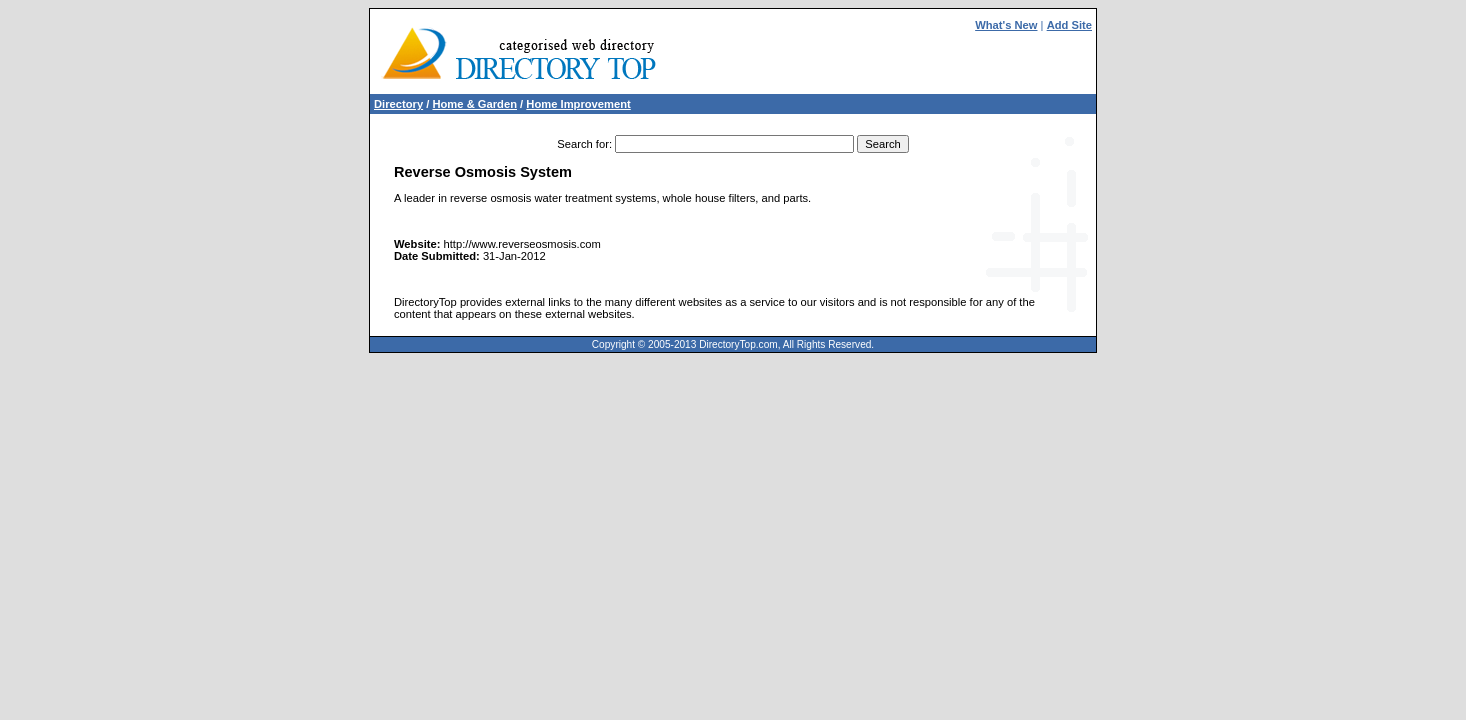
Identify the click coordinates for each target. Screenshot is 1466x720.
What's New (1006, 25)
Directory (398, 104)
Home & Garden (474, 104)
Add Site (1069, 25)
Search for (583, 144)
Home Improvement (578, 104)
